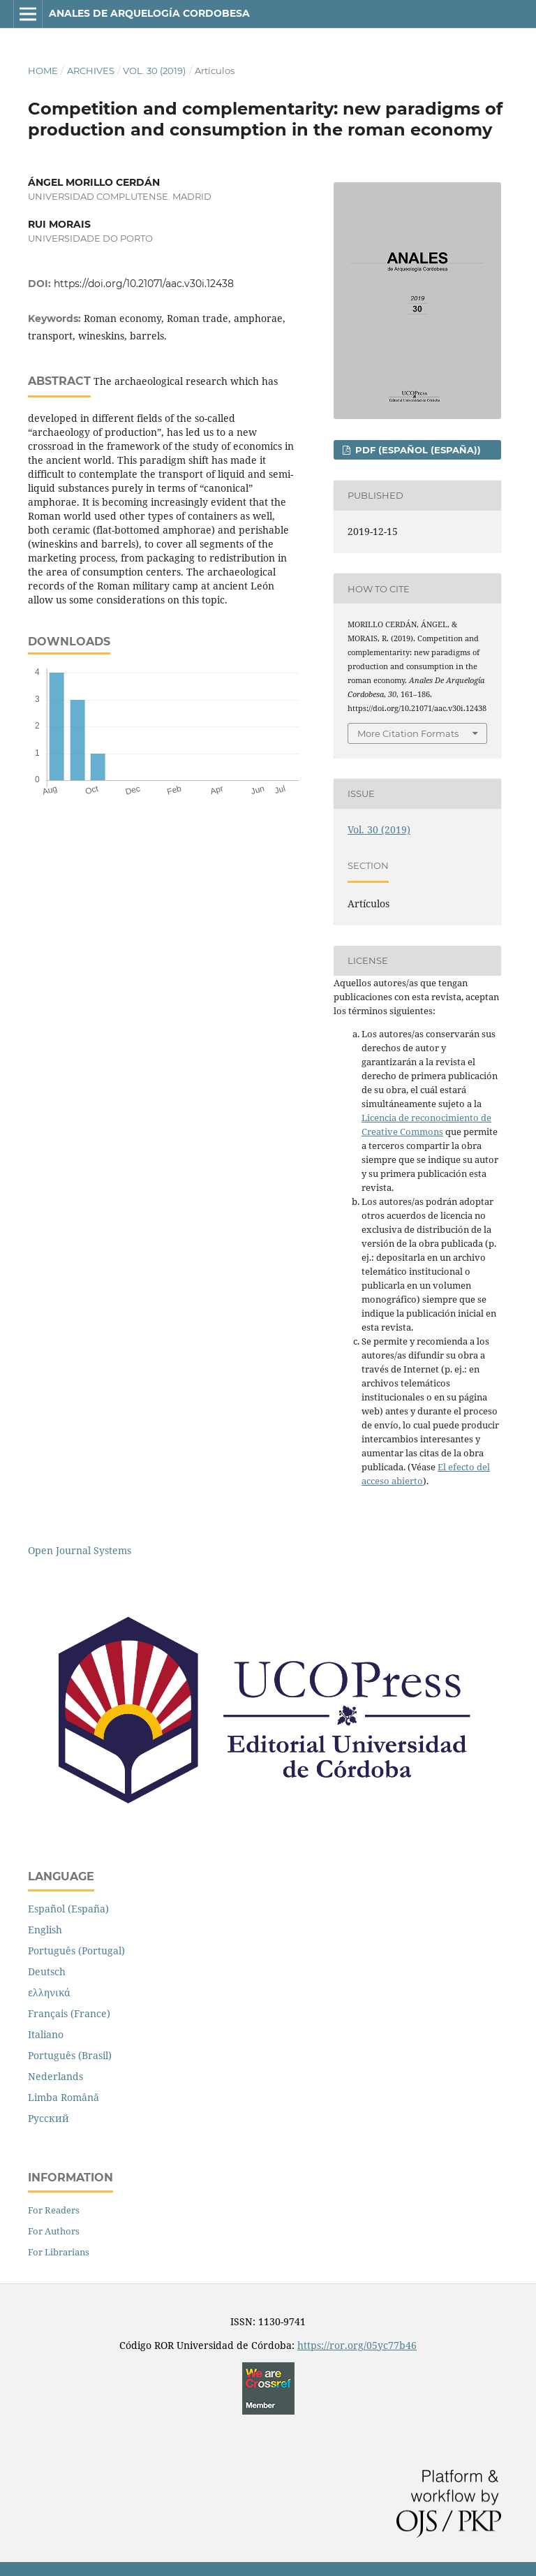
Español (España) (68, 1908)
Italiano (46, 2034)
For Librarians (58, 2252)
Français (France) (69, 2013)
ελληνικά (49, 1992)
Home (43, 70)
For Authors (54, 2231)
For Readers (54, 2210)
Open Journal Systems (79, 1550)
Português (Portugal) (76, 1950)
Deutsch (47, 1971)
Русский (48, 2118)
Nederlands (55, 2076)
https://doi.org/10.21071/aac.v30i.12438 (144, 283)
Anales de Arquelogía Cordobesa (149, 13)
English (45, 1929)
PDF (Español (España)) (416, 449)
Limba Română (63, 2097)
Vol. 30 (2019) (154, 70)
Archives (90, 70)
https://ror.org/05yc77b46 (357, 2345)
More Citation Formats (408, 733)
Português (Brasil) (70, 2055)
